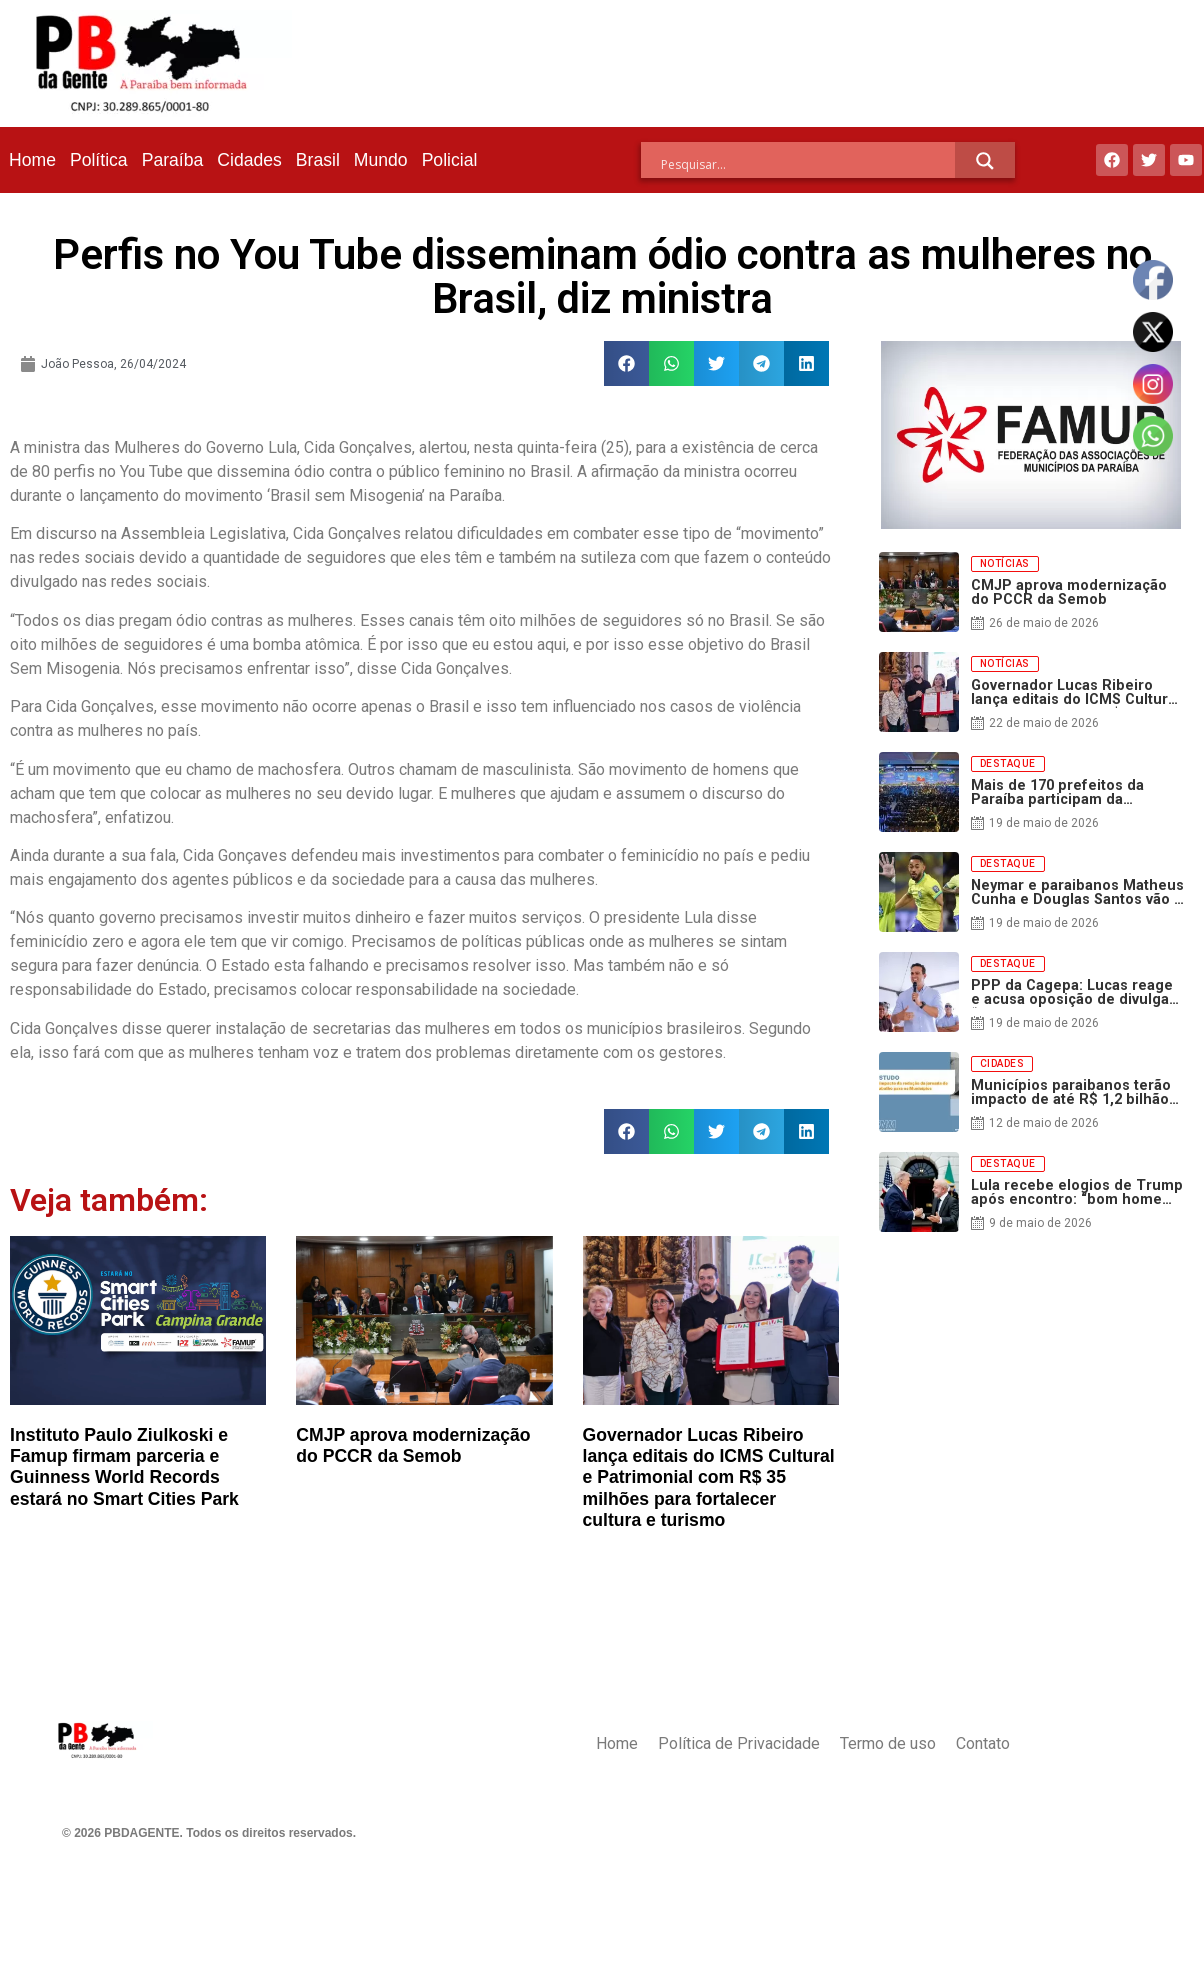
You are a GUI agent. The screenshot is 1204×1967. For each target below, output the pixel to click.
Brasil (318, 160)
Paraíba (173, 160)
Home (32, 160)
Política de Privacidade (739, 1743)
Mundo (381, 160)
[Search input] (808, 164)
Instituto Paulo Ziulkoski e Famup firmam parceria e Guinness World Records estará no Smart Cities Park (124, 1466)
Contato (983, 1743)
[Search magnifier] (985, 161)
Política (99, 160)
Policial (450, 160)
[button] (626, 363)
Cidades (249, 160)
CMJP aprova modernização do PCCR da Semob (413, 1445)
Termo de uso (888, 1743)
